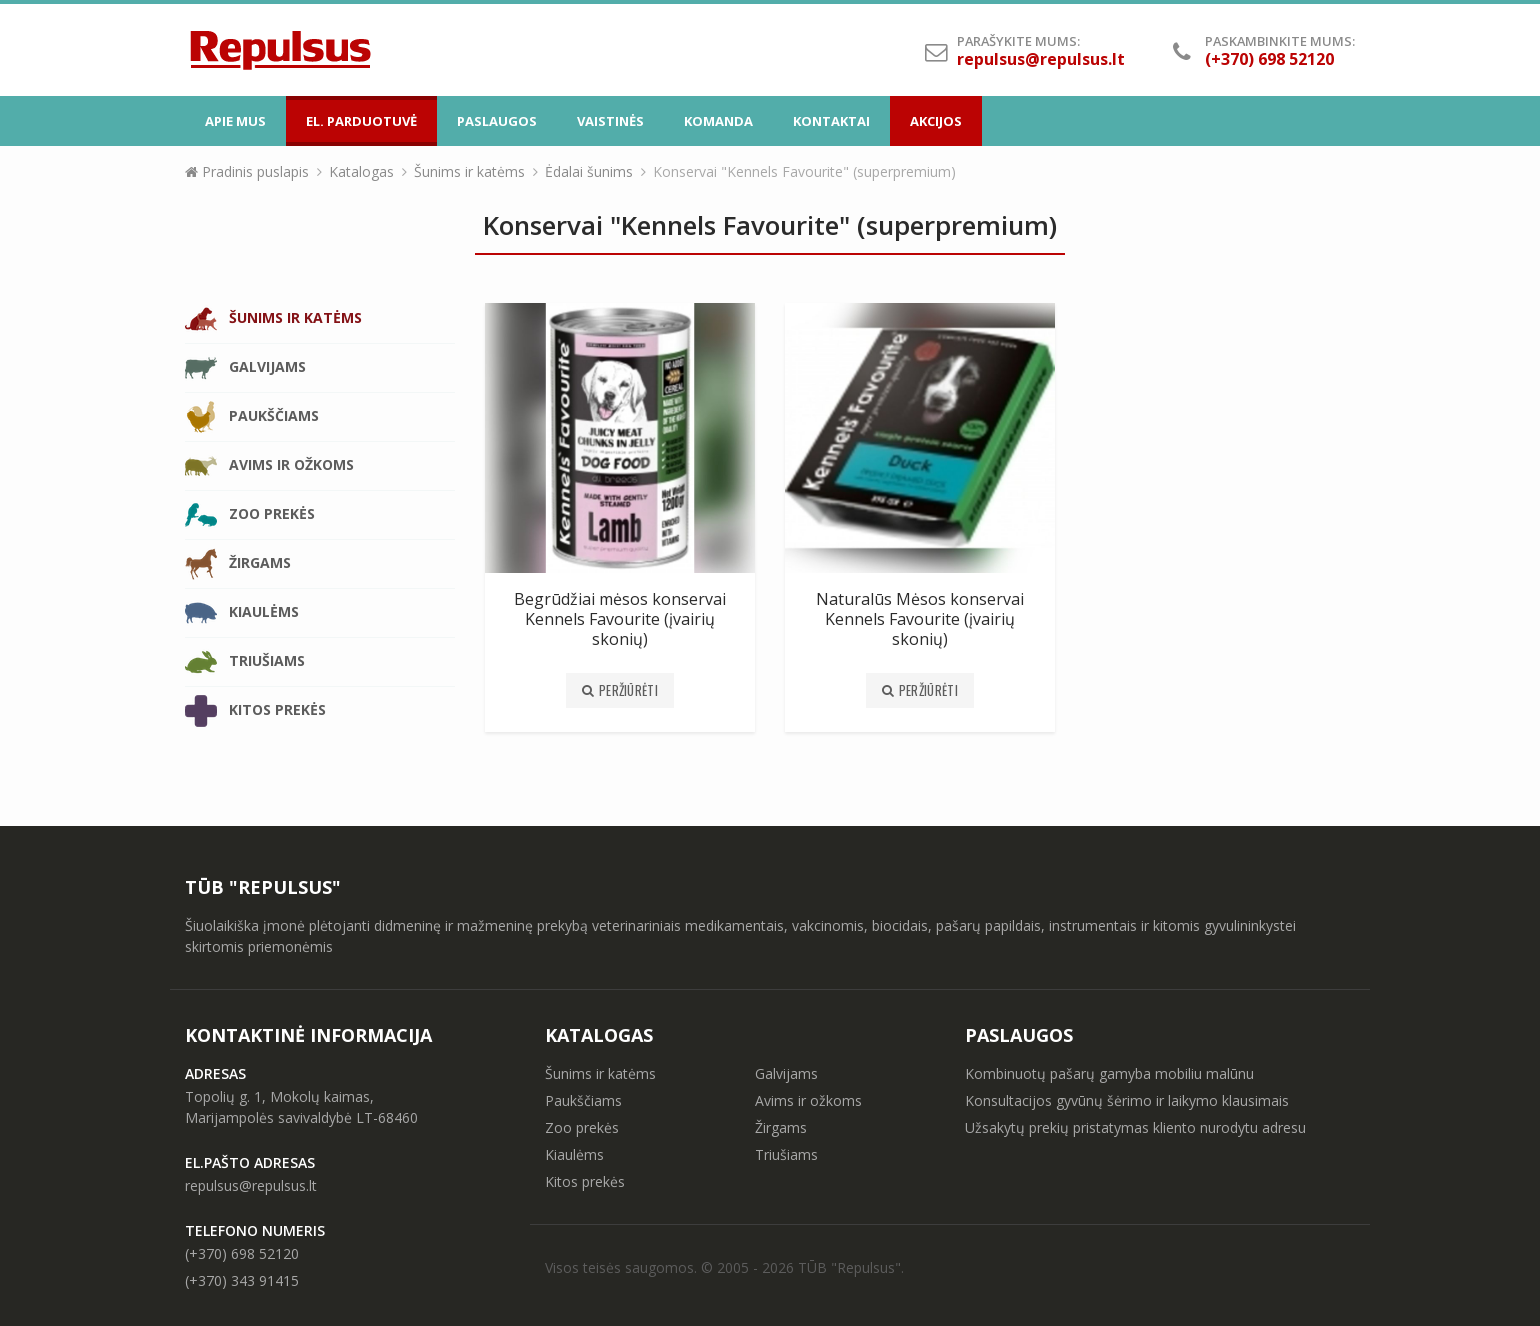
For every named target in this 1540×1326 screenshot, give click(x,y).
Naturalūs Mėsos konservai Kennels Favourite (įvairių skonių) (920, 619)
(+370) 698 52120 (242, 1253)
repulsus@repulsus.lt (1041, 59)
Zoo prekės (250, 515)
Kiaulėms (242, 613)
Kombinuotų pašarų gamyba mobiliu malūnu (1109, 1073)
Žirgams (238, 564)
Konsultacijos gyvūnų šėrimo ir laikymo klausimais (1127, 1100)
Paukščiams (252, 417)
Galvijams (245, 368)
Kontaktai (831, 121)
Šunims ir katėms (469, 171)
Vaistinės (610, 121)
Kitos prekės (255, 711)
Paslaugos (497, 121)
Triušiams (245, 662)
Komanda (718, 121)
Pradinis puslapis (247, 171)
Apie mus (235, 121)
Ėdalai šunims (589, 171)
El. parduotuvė (361, 121)
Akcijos (936, 121)
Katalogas (361, 171)
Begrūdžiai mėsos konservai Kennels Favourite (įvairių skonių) (620, 619)
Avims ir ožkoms (269, 466)
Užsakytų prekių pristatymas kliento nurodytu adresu (1135, 1127)
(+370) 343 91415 (242, 1280)
